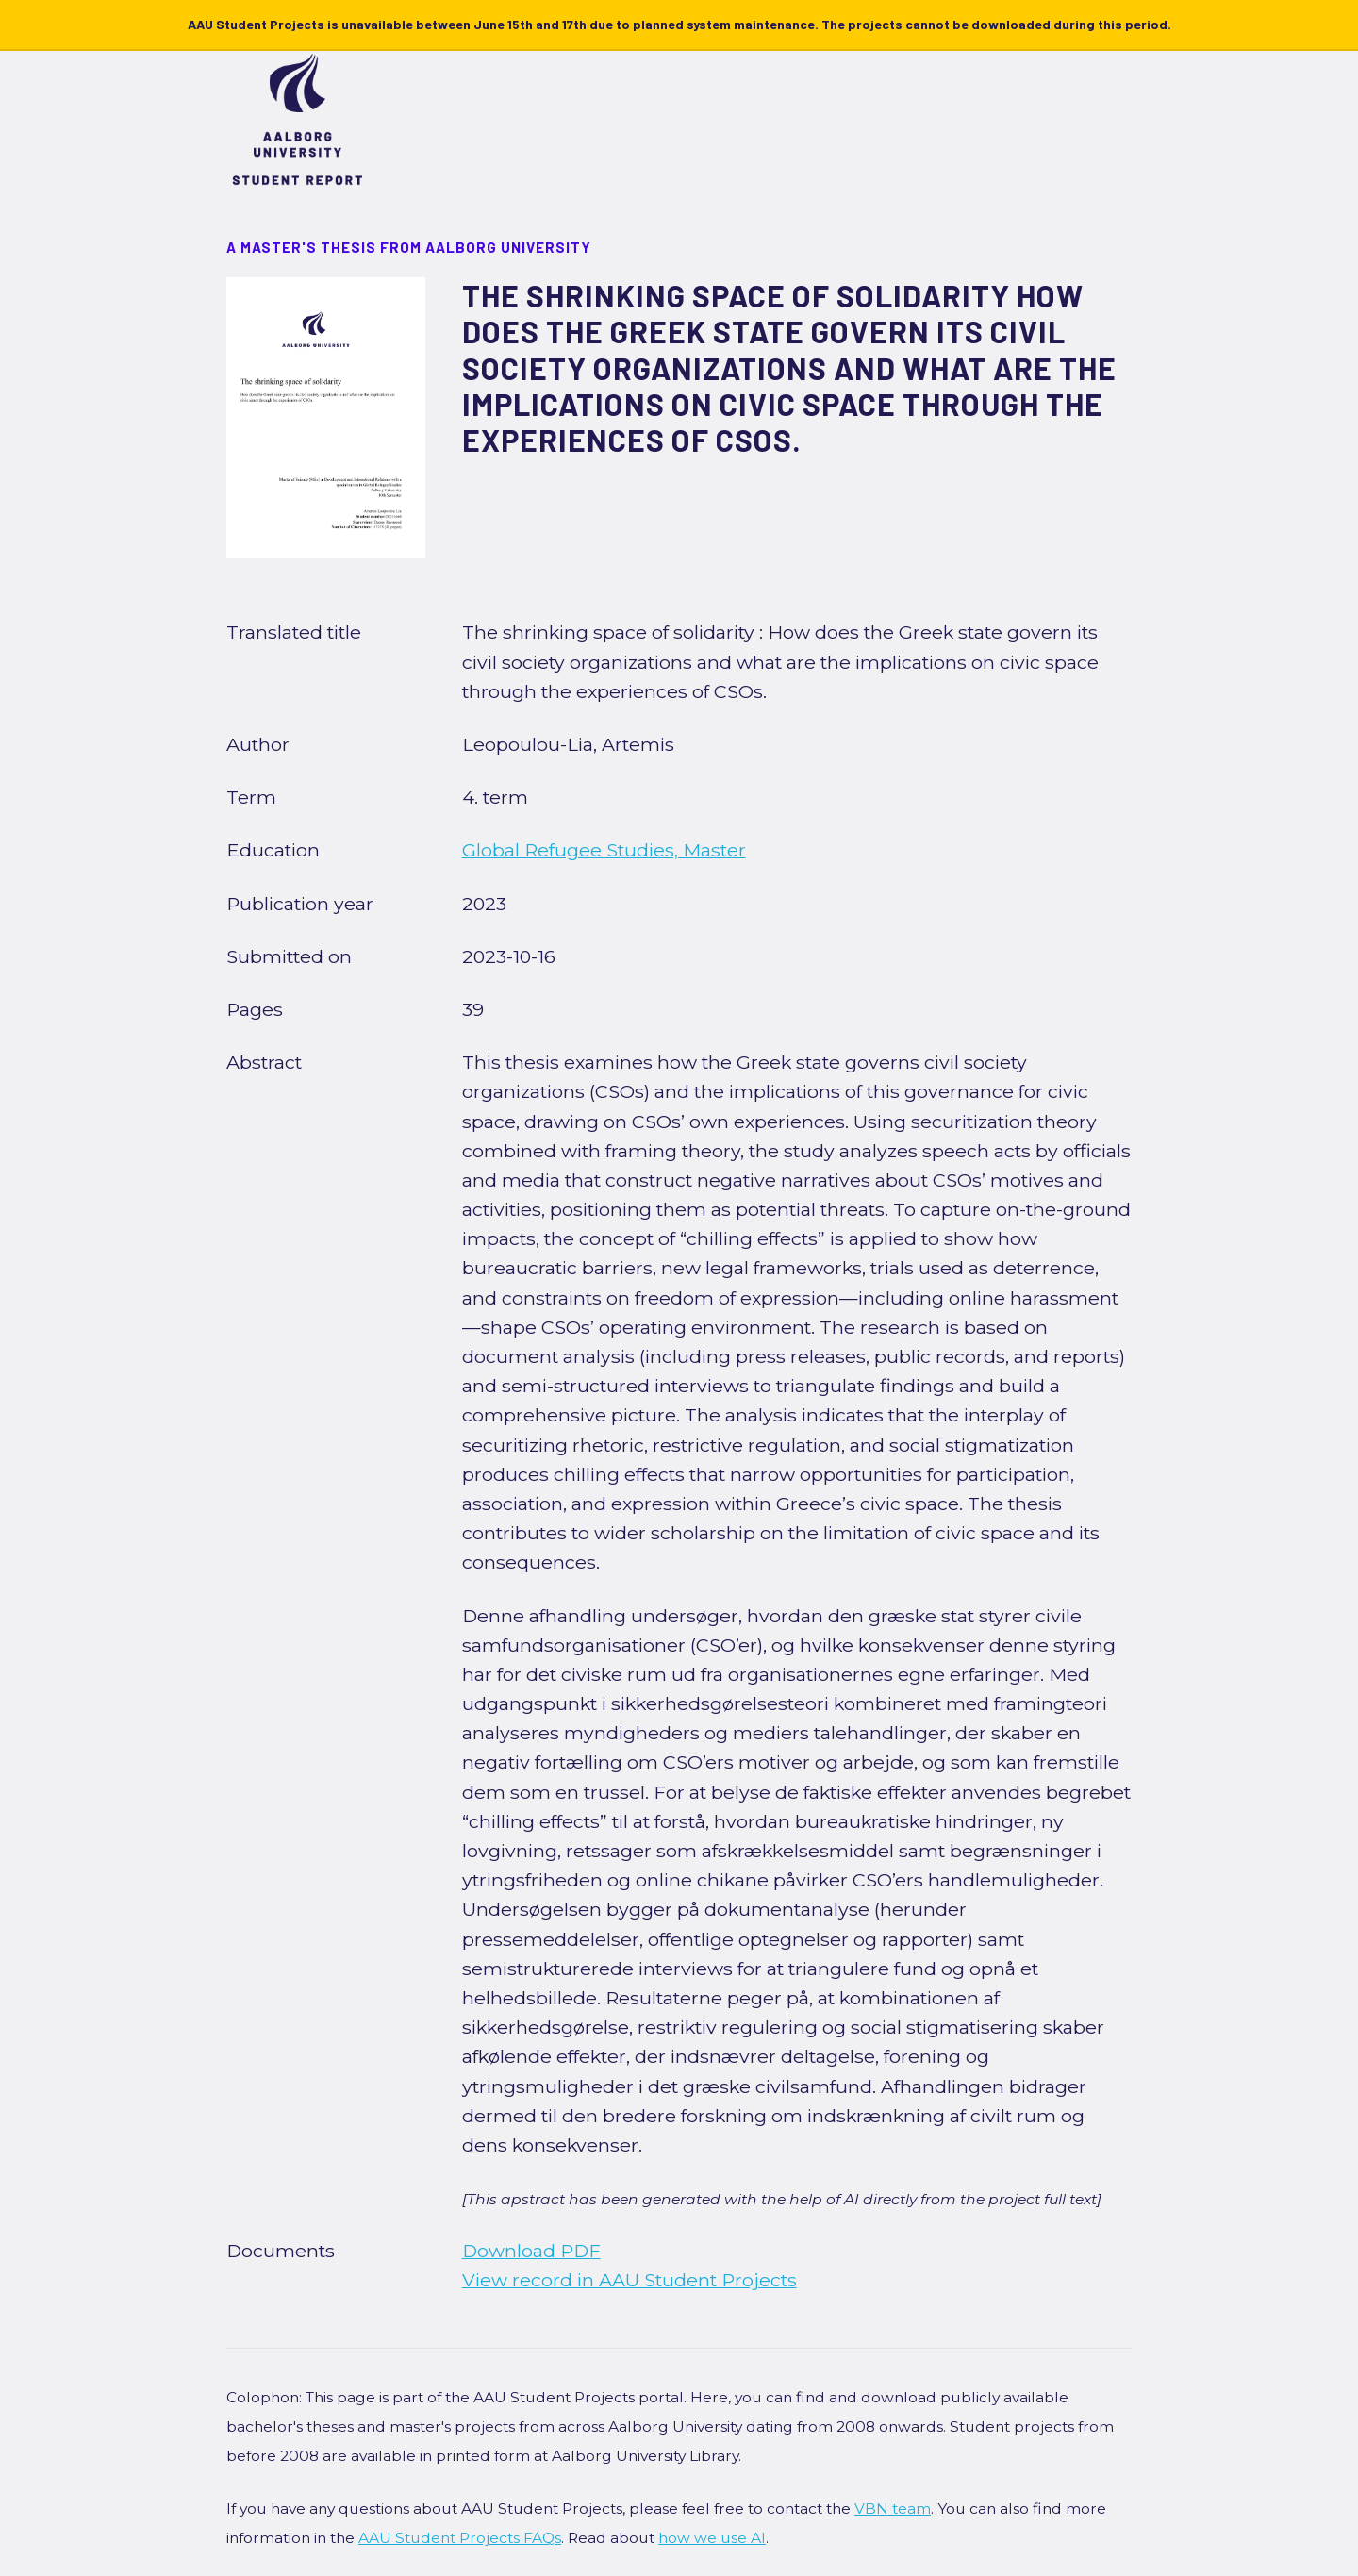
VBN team (892, 2509)
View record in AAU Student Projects (629, 2280)
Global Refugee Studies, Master (604, 850)
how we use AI (712, 2538)
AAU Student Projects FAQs (459, 2538)
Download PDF (531, 2250)
